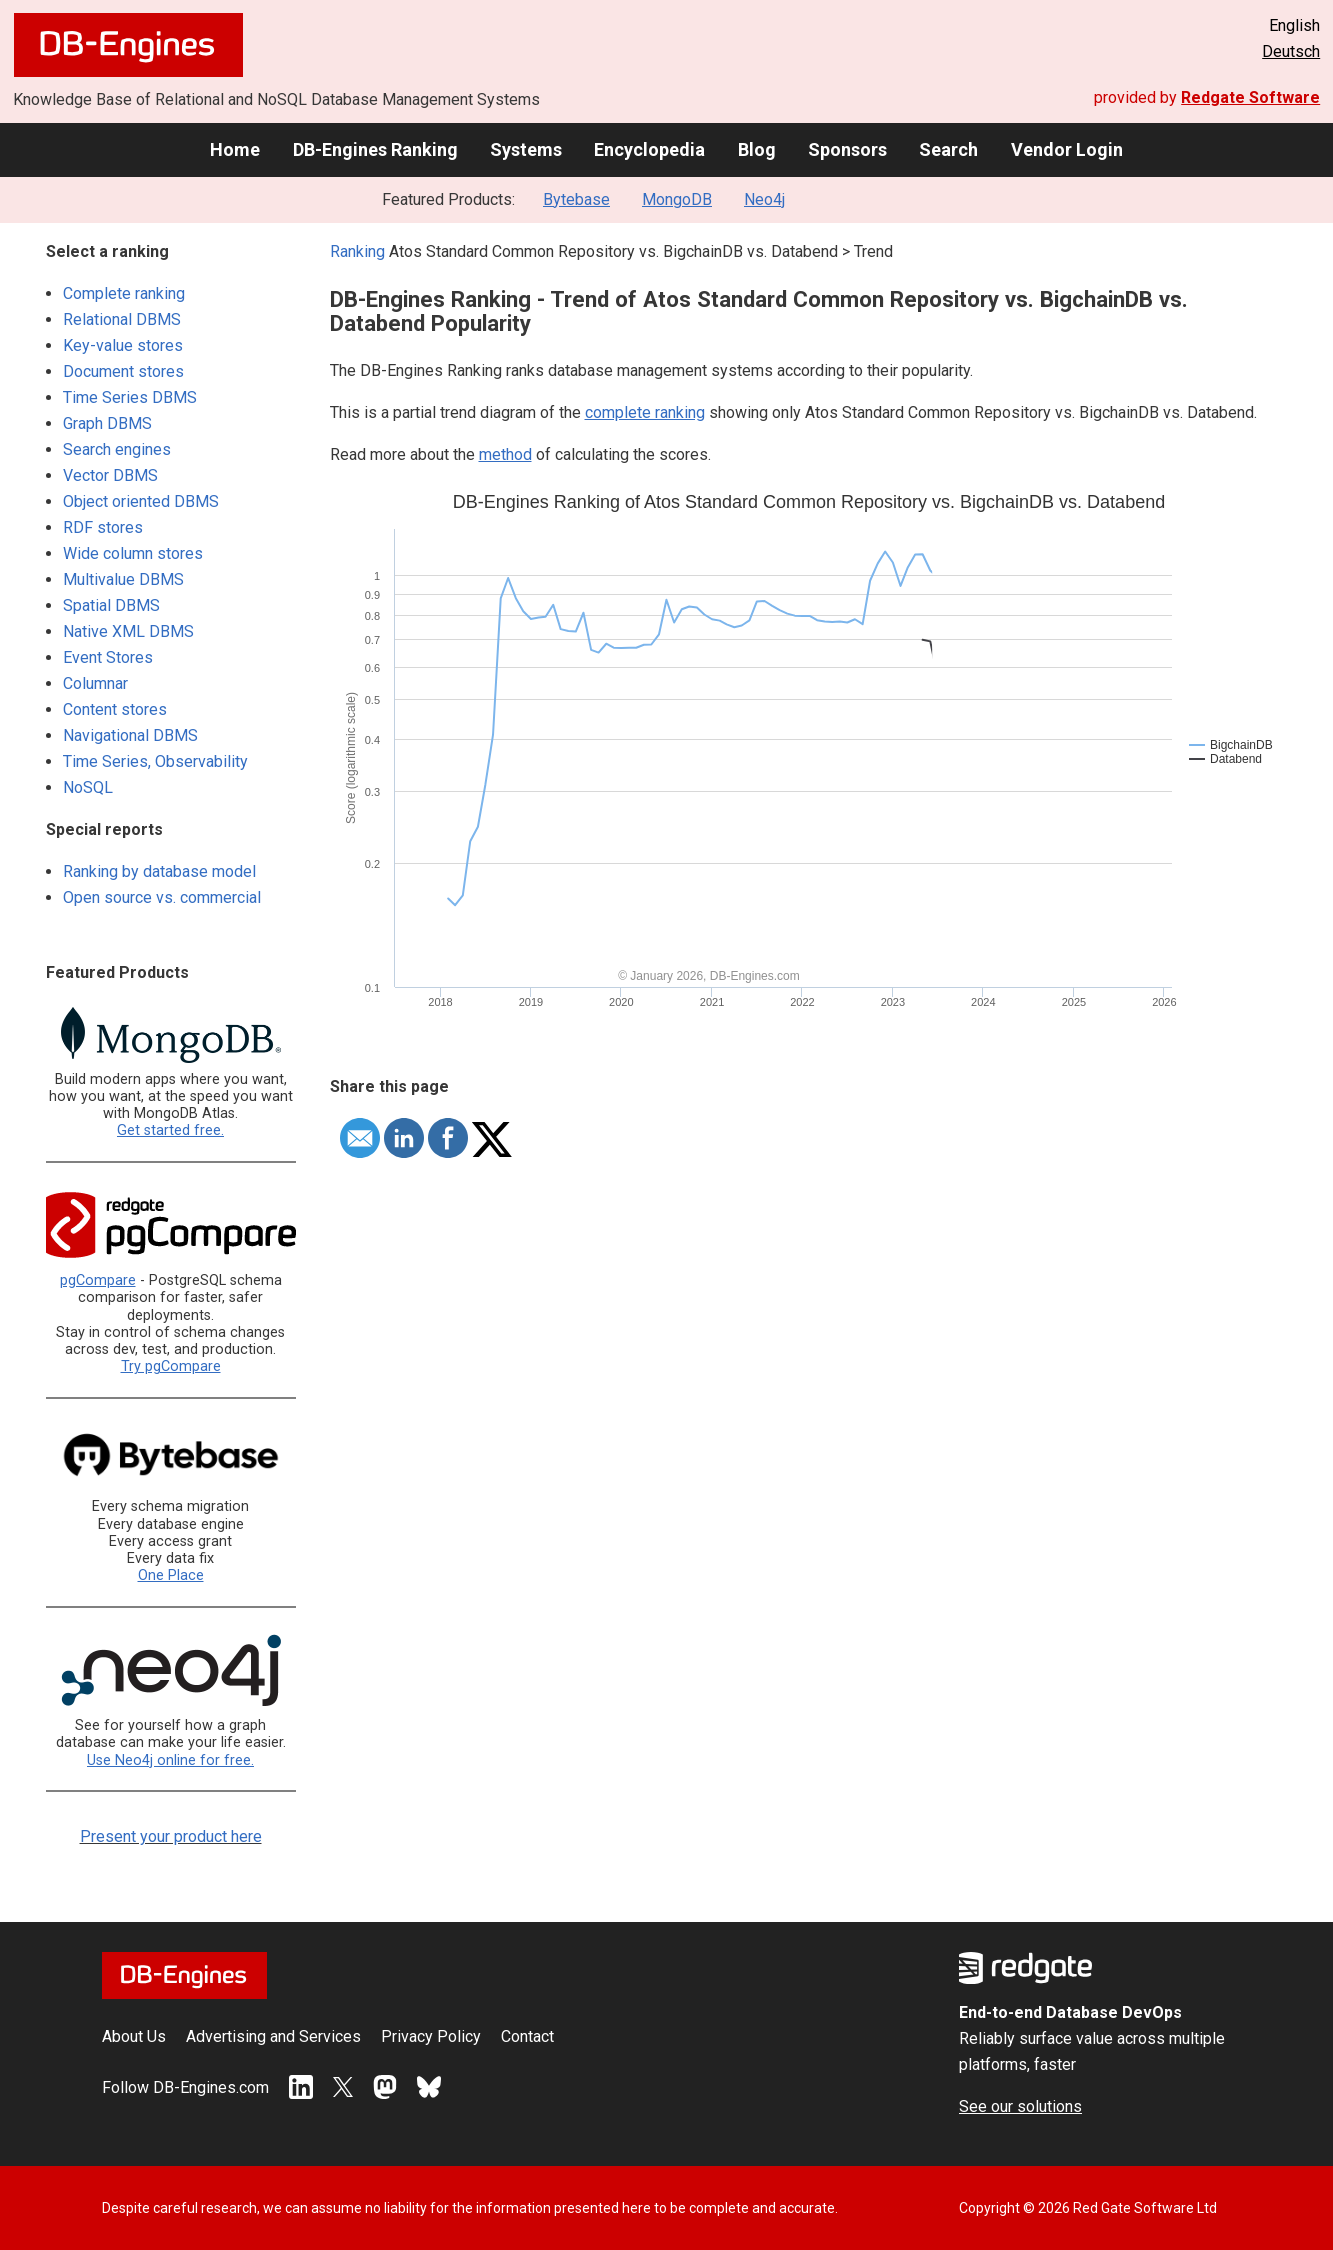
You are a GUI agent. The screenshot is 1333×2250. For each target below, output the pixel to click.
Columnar (95, 683)
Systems (526, 149)
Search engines (117, 449)
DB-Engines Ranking (375, 149)
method (505, 454)
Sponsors (847, 149)
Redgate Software (1250, 97)
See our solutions (1020, 2106)
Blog (757, 149)
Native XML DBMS (128, 631)
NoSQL (88, 787)
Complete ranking (124, 293)
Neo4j (764, 199)
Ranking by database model (159, 871)
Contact (527, 2036)
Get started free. (170, 1130)
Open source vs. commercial (162, 897)
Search (948, 149)
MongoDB (677, 199)
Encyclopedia (649, 149)
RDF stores (103, 527)
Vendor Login (1067, 149)
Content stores (115, 709)
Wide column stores (133, 553)
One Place (171, 1575)
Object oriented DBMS (141, 501)
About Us (134, 2036)
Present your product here (171, 1836)
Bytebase (576, 199)
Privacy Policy (431, 2036)
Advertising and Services (273, 2036)
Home (235, 149)
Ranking (357, 251)
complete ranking (645, 412)
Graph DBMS (107, 423)
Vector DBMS (110, 475)
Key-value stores (123, 345)
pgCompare (98, 1280)
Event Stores (108, 657)
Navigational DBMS (130, 735)
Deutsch (1291, 51)
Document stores (123, 371)
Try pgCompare (171, 1366)
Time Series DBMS (130, 397)
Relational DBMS (122, 319)
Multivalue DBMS (123, 579)
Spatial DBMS (111, 605)
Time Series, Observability (155, 761)
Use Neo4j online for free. (170, 1760)
